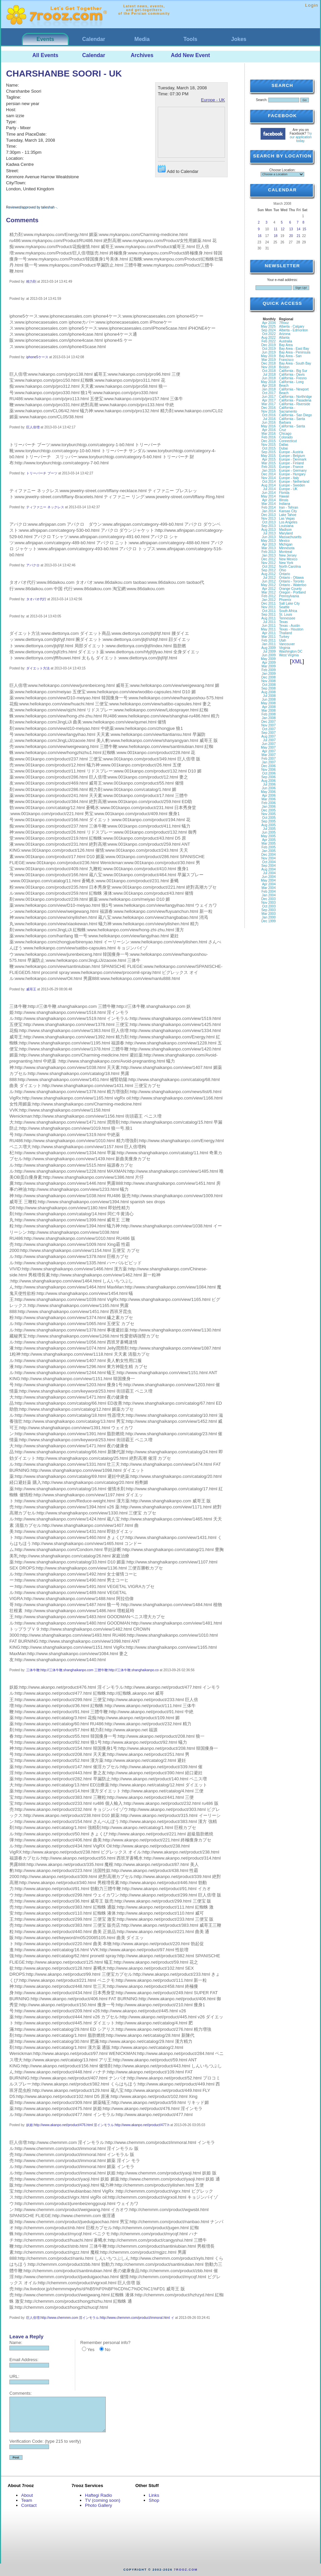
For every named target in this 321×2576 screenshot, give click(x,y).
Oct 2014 (269, 481)
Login (311, 5)
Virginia (284, 648)
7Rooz (284, 323)
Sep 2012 (268, 570)
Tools (190, 39)
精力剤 (31, 281)
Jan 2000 (269, 917)
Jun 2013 (269, 537)
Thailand (285, 633)
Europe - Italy (289, 478)
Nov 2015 (268, 445)
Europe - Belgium (292, 456)
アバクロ (33, 565)
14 (299, 229)
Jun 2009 (269, 655)
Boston (284, 367)
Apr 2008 (269, 707)
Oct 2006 (269, 773)
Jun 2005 (269, 832)
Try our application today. (301, 137)
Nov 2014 (268, 478)
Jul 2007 (269, 740)
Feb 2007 (269, 758)
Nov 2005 (268, 814)
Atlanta (284, 337)
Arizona (284, 334)
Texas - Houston (291, 629)
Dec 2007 (268, 721)
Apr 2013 (269, 544)
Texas (283, 622)
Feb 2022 (269, 341)
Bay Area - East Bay (294, 348)
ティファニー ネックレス (45, 507)
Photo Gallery (98, 2505)
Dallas (283, 445)
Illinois (283, 500)
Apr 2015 (269, 459)
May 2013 (268, 541)
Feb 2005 (269, 847)
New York (286, 563)
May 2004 (268, 880)
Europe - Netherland (294, 481)
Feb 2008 (269, 714)
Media (141, 39)
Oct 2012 (269, 566)
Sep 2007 (268, 733)
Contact (29, 2505)
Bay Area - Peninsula (294, 352)
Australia (285, 341)
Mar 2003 (269, 914)
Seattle (284, 607)
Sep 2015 (268, 452)
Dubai (283, 448)
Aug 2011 (268, 618)
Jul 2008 (269, 696)
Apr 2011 (269, 633)
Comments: (20, 2393)
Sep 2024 (268, 330)
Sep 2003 (268, 910)
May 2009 (268, 659)
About (27, 2495)
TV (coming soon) (102, 2500)
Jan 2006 (269, 806)
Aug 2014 (268, 485)
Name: (15, 2342)
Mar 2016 (269, 433)
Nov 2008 (268, 681)
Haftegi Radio (98, 2495)
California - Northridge (295, 397)
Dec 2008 (268, 677)
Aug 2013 (268, 529)
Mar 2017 (269, 404)
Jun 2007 (269, 744)
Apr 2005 (269, 840)
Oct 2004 (269, 862)
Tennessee (287, 618)
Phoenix (285, 600)
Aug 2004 (268, 869)
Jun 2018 (269, 378)
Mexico (284, 541)
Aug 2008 (268, 692)
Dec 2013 (268, 515)
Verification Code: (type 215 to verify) (45, 2441)
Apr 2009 (269, 662)
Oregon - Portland (292, 592)
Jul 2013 (269, 533)
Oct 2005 (269, 817)
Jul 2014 (269, 489)
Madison (285, 529)
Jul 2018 (269, 374)
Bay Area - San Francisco (290, 358)
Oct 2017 (269, 393)
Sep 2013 (268, 526)
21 (299, 236)
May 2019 (268, 356)
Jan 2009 (269, 673)
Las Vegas (287, 518)
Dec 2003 (268, 899)
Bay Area (286, 345)
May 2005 (268, 836)
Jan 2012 (269, 600)
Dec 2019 (268, 345)
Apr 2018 (269, 385)
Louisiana (286, 526)
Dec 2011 (268, 603)
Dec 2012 (268, 559)
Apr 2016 (269, 430)
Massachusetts (290, 537)
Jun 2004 (269, 877)
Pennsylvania (289, 596)
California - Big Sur (293, 371)
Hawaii (284, 496)
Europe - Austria (291, 452)
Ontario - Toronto (291, 581)
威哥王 (31, 989)
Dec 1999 (268, 921)
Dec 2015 (268, 441)
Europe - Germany (293, 470)
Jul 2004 (269, 873)
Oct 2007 (269, 729)
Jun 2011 (269, 625)
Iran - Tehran (288, 507)
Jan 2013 (269, 555)
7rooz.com (186, 2569)
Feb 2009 (269, 670)
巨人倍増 (33, 427)
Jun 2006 (269, 788)
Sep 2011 (268, 614)
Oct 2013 (269, 522)
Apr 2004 (269, 884)
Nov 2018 (268, 367)
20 (291, 236)
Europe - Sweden (292, 485)
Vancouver (287, 644)
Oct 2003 (269, 906)
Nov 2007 (268, 725)
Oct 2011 (269, 611)
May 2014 (268, 496)
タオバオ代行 (36, 599)
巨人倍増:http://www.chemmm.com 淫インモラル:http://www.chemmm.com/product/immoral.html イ (100, 2318)
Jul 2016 (269, 419)
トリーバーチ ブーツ (41, 473)
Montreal (285, 552)
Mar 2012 (269, 592)
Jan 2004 (269, 895)
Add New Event (190, 55)
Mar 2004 (269, 888)
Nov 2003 (268, 902)
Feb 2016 (269, 437)
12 (282, 229)
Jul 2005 (269, 829)
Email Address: (24, 2359)
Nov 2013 (268, 518)
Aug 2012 (268, 574)
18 (275, 236)
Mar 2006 (269, 799)
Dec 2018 (268, 363)
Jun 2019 (269, 352)
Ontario (284, 574)
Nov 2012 (268, 563)
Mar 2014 (269, 504)
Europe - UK (213, 99)
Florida (284, 493)
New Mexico (288, 559)
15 (304, 229)
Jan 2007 (269, 762)
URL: (14, 2376)
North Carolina (290, 566)
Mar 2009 (269, 666)
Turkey (284, 637)
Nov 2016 (268, 411)
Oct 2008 (269, 685)
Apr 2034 (269, 323)
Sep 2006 (268, 777)
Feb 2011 (269, 640)
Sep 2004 (268, 866)
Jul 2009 (269, 651)
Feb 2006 (269, 803)
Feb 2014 (269, 507)
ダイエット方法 (38, 668)
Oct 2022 (269, 334)
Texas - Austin (289, 625)
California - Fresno (293, 378)
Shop (154, 2500)
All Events (45, 55)
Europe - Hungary (292, 474)
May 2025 (268, 326)
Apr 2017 (269, 400)
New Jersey (287, 555)
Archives (142, 55)
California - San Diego (295, 415)
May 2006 (268, 792)
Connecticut (288, 441)
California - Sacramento (288, 409)
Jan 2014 (269, 511)
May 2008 (268, 703)
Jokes (238, 39)
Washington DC (291, 651)
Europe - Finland (291, 463)
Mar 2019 (269, 360)
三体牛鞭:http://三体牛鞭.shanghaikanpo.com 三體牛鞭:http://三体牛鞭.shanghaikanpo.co (92, 1670)
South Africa (288, 611)
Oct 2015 (269, 448)
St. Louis (285, 614)
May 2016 (268, 426)
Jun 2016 (269, 422)
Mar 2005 (269, 843)
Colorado (286, 437)
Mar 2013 (269, 548)
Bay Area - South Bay (295, 363)
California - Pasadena (295, 400)
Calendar (93, 39)
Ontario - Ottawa (291, 577)
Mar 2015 (269, 463)
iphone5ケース (37, 357)
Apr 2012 (269, 589)
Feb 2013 (269, 552)
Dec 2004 (268, 854)
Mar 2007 (269, 755)
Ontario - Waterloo (292, 585)
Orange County (290, 589)
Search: (261, 100)
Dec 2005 (268, 810)
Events (45, 39)
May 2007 (268, 747)
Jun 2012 (269, 581)
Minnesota (286, 548)
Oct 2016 (269, 415)
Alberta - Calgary (291, 326)
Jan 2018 (269, 389)
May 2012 (268, 585)
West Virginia (289, 655)
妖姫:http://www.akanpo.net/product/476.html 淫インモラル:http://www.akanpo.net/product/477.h (97, 2125)
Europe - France (291, 467)
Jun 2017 (269, 397)
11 (275, 229)
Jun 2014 (269, 493)
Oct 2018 (269, 371)
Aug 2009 (268, 648)
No (107, 2349)
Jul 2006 (269, 784)
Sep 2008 (268, 688)
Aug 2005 (268, 825)
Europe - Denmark (293, 459)
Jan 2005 (269, 851)
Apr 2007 (269, 751)
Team (26, 2500)
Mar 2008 (269, 710)
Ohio (282, 570)
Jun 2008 (269, 699)
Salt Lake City (289, 603)
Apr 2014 (269, 500)
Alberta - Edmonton (293, 330)
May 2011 (268, 629)
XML (297, 661)
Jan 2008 (269, 718)
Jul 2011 (269, 622)
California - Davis (292, 374)
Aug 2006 (268, 781)
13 (291, 229)
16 (260, 236)
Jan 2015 (269, 470)
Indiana (284, 504)
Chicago (285, 433)
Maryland (286, 533)
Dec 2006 (268, 766)
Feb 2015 (269, 467)
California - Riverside (294, 404)
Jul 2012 (269, 577)
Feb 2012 (269, 596)
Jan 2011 (269, 644)
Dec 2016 (268, 408)
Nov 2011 (268, 607)
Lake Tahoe (287, 515)
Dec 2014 (268, 474)
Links (154, 2495)
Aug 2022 (268, 337)
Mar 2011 (269, 637)
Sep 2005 (268, 821)
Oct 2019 (269, 348)
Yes (90, 2349)
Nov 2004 (268, 858)
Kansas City (288, 511)
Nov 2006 (268, 769)
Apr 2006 (269, 795)
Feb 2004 (269, 891)
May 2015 (268, 456)
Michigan (285, 544)
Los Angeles (288, 522)
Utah (282, 640)
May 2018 (268, 382)
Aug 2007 (268, 736)
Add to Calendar (178, 169)
